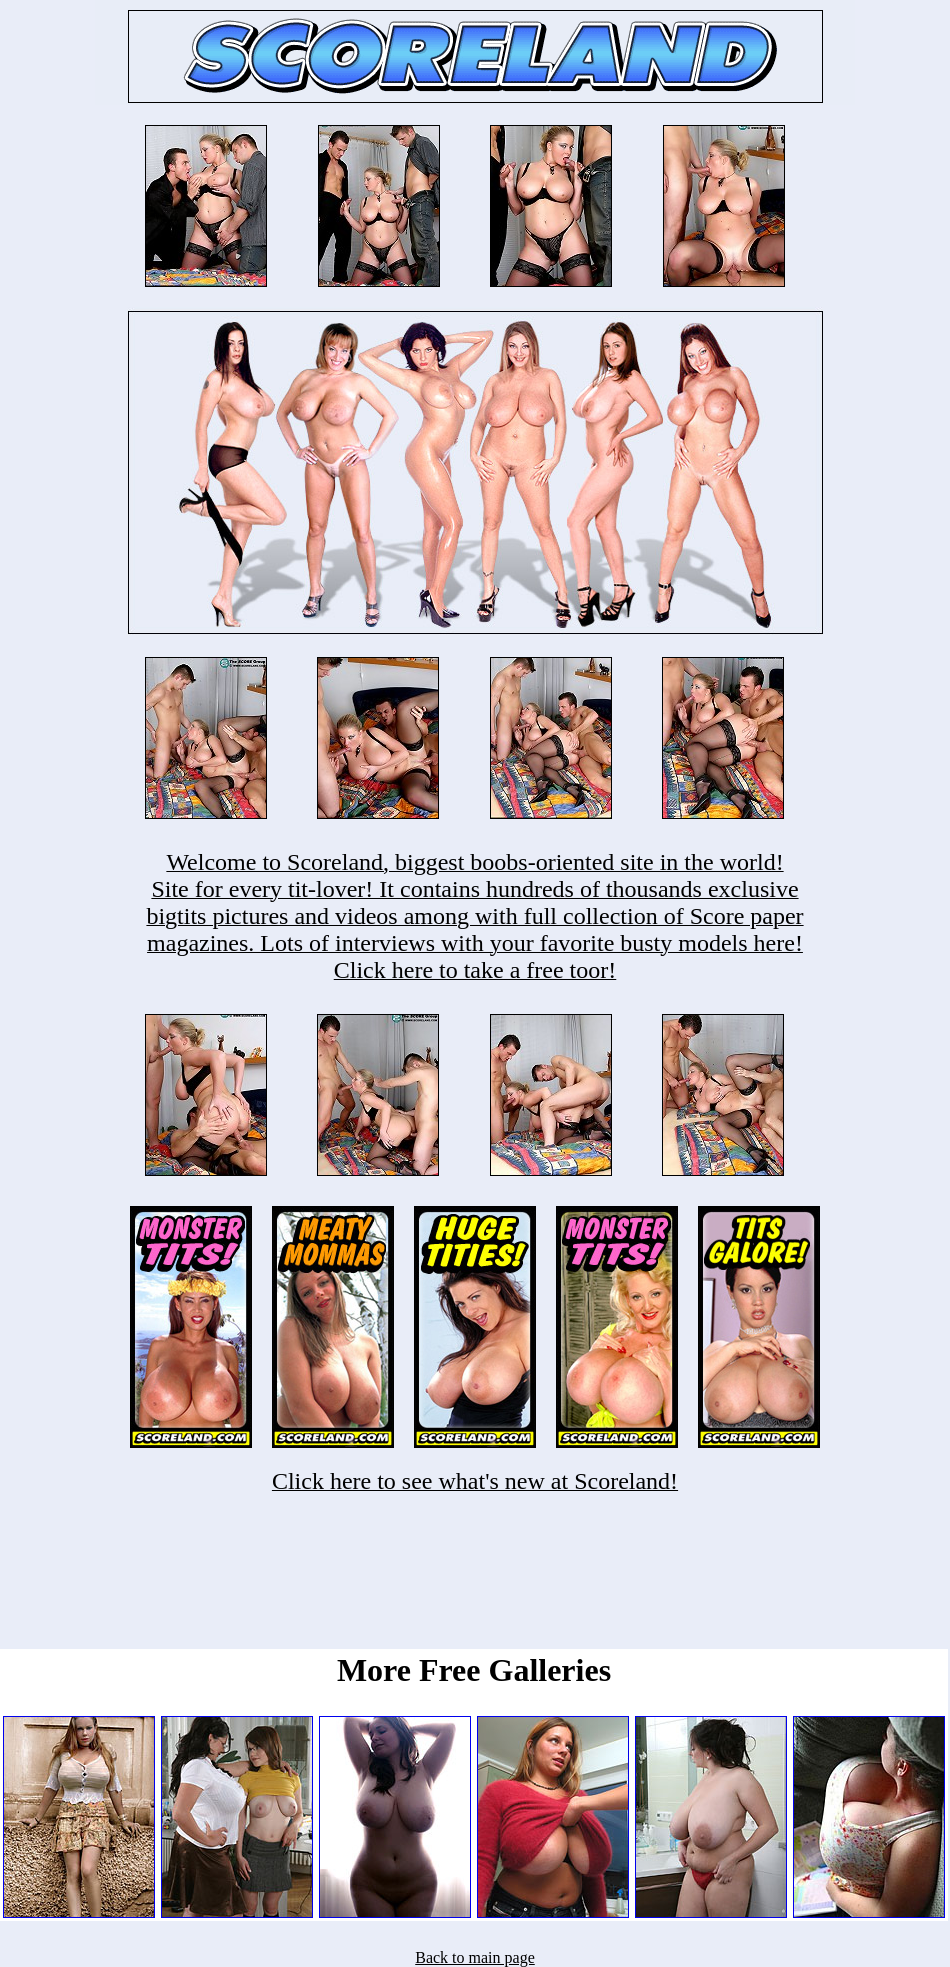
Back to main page (475, 1957)
